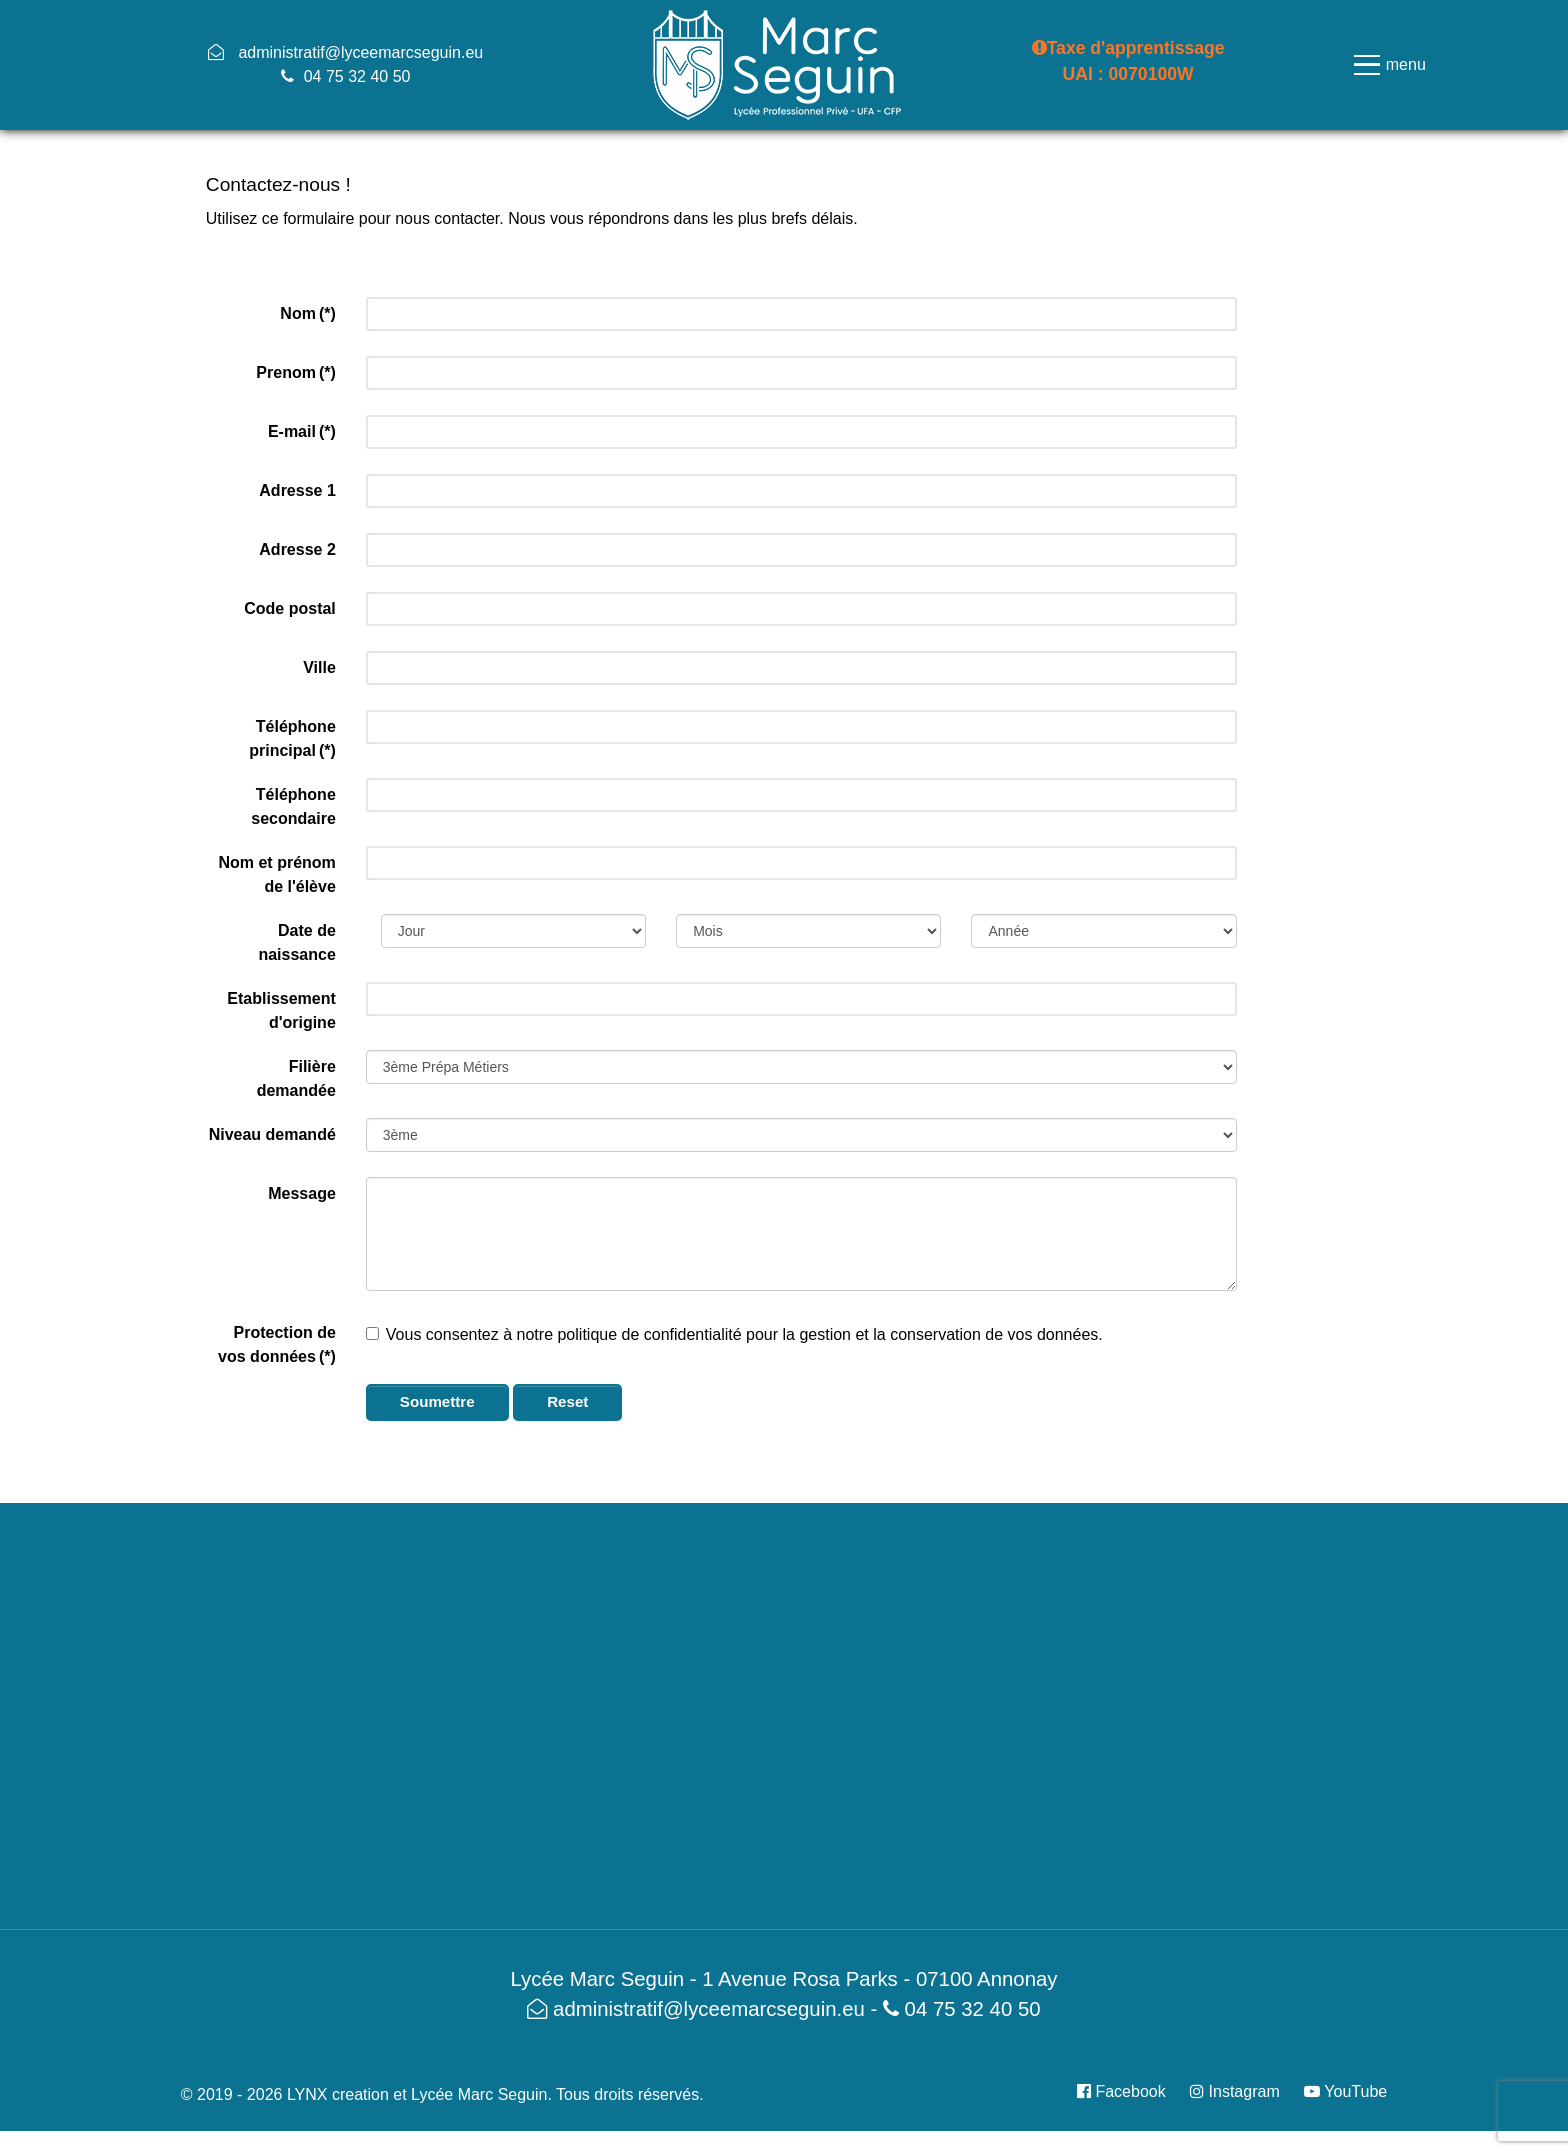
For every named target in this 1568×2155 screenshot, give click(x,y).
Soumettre (439, 1401)
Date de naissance (296, 942)
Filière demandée (296, 1078)
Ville (319, 667)
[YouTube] (1340, 2091)
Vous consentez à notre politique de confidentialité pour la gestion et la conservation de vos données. (734, 1334)
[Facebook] (1128, 2091)
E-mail (302, 431)
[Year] (1103, 931)
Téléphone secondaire (293, 806)
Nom (307, 313)
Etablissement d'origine (281, 1010)
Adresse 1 (297, 490)
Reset (571, 1401)
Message (302, 1193)
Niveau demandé (272, 1134)
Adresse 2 (297, 549)
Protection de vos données (277, 1344)
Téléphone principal (292, 738)
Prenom (295, 372)
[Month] (808, 931)
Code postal (290, 608)
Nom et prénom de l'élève (276, 874)
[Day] (513, 931)
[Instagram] (1237, 2091)
